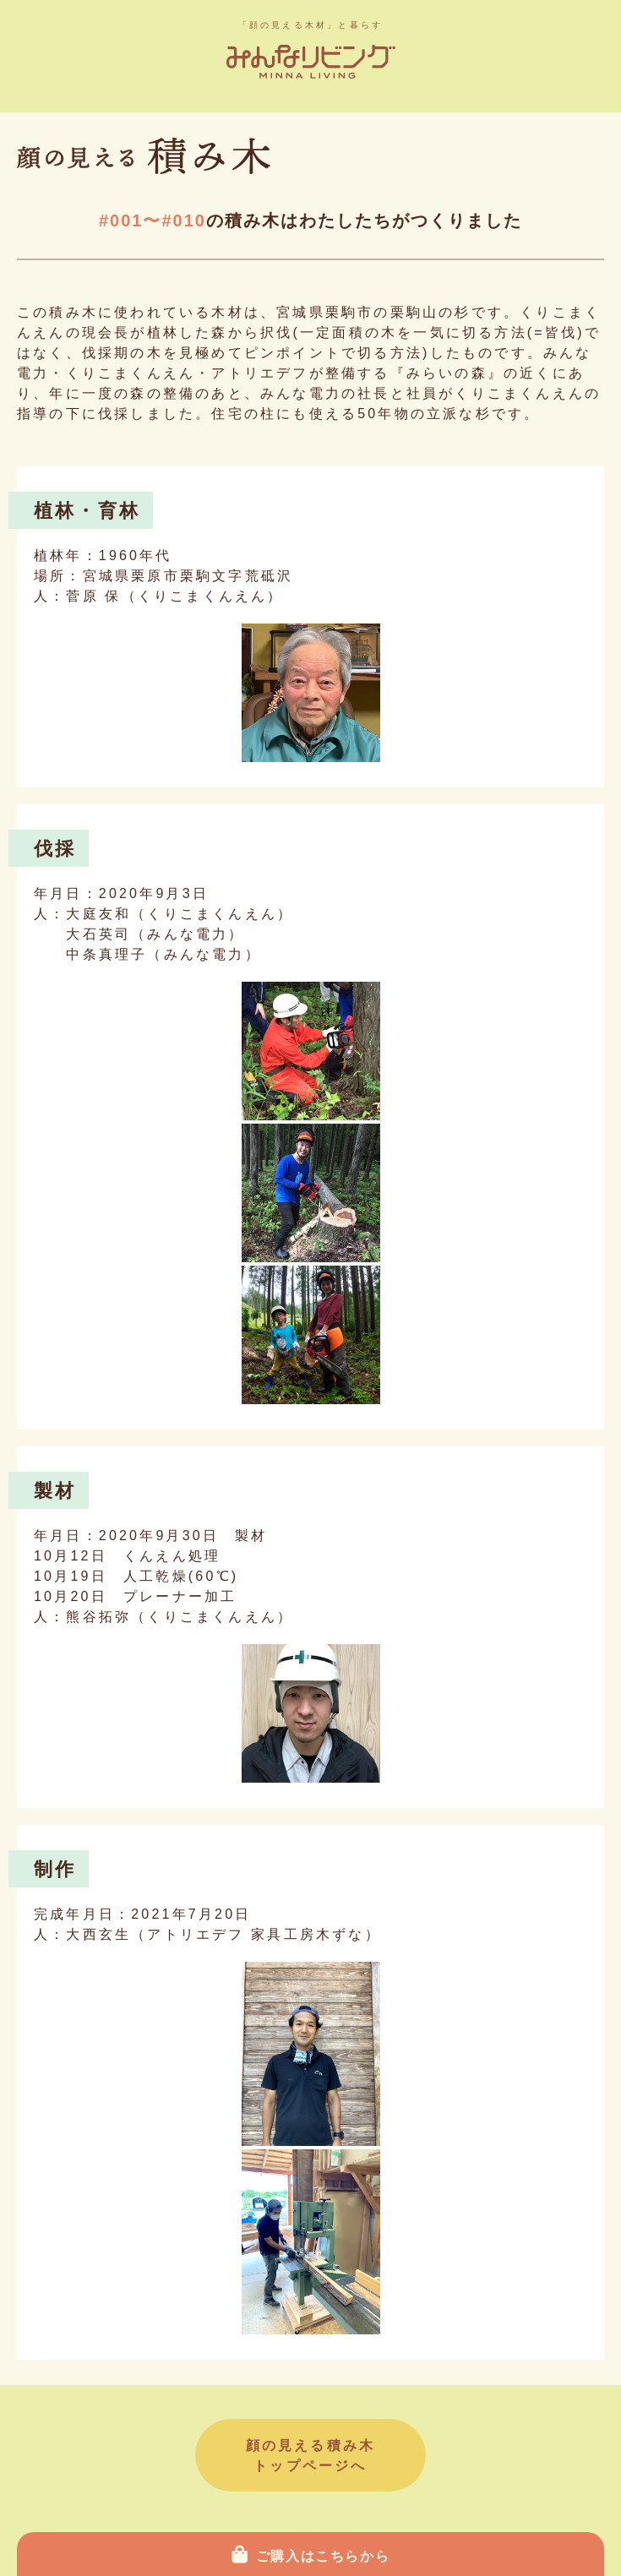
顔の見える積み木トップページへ (311, 2455)
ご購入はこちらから (322, 2556)
